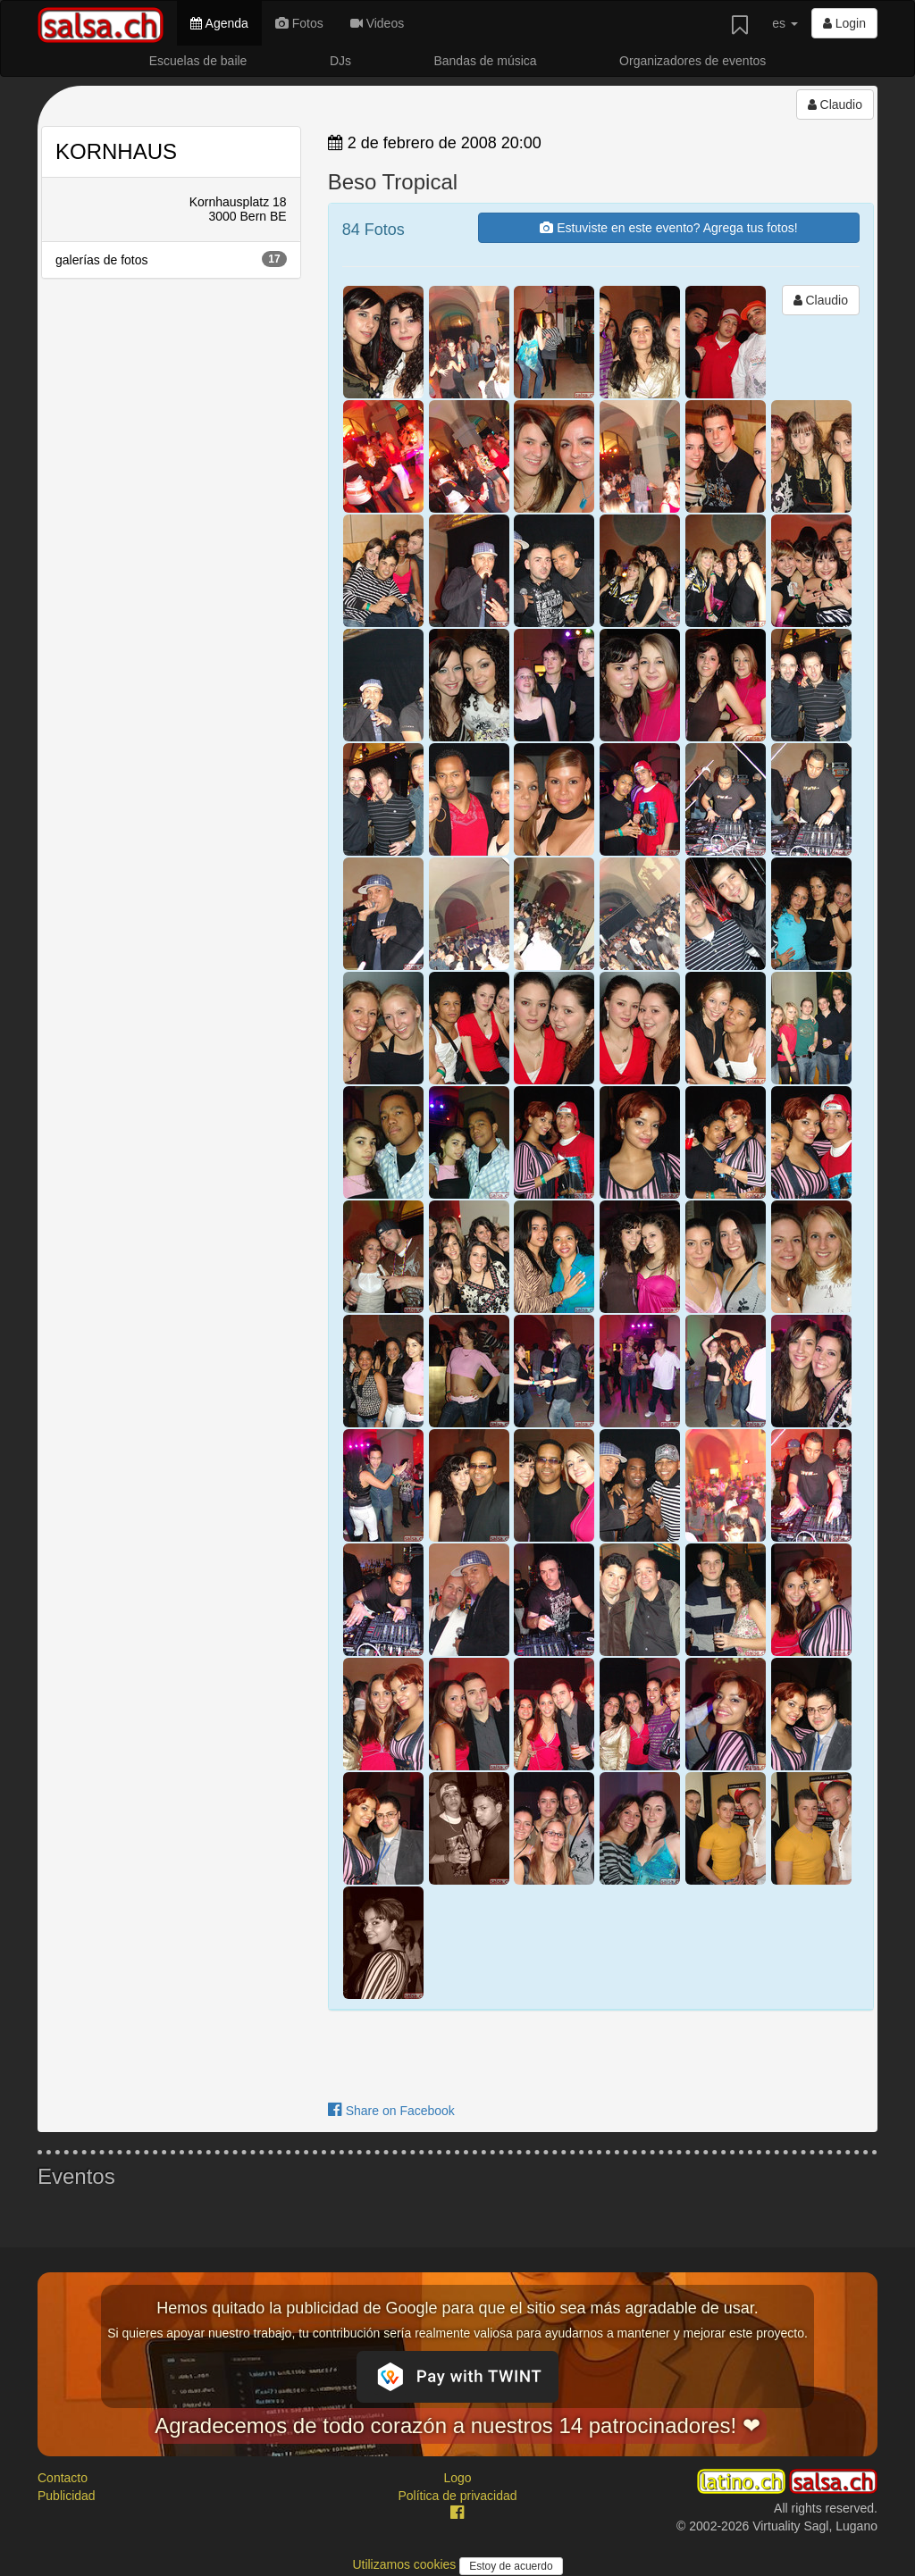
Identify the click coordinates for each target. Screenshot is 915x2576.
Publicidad (67, 2495)
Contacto (63, 2478)
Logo (457, 2478)
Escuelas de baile (198, 61)
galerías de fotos (171, 259)
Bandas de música (484, 61)
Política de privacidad (457, 2495)
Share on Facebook (391, 2110)
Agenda (219, 23)
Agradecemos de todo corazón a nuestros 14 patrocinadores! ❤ (457, 2425)
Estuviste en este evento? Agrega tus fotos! (668, 228)
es (785, 23)
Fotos (299, 23)
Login (844, 23)
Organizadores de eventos (692, 61)
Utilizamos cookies (405, 2564)
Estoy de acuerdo (510, 2566)
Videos (377, 23)
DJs (340, 61)
